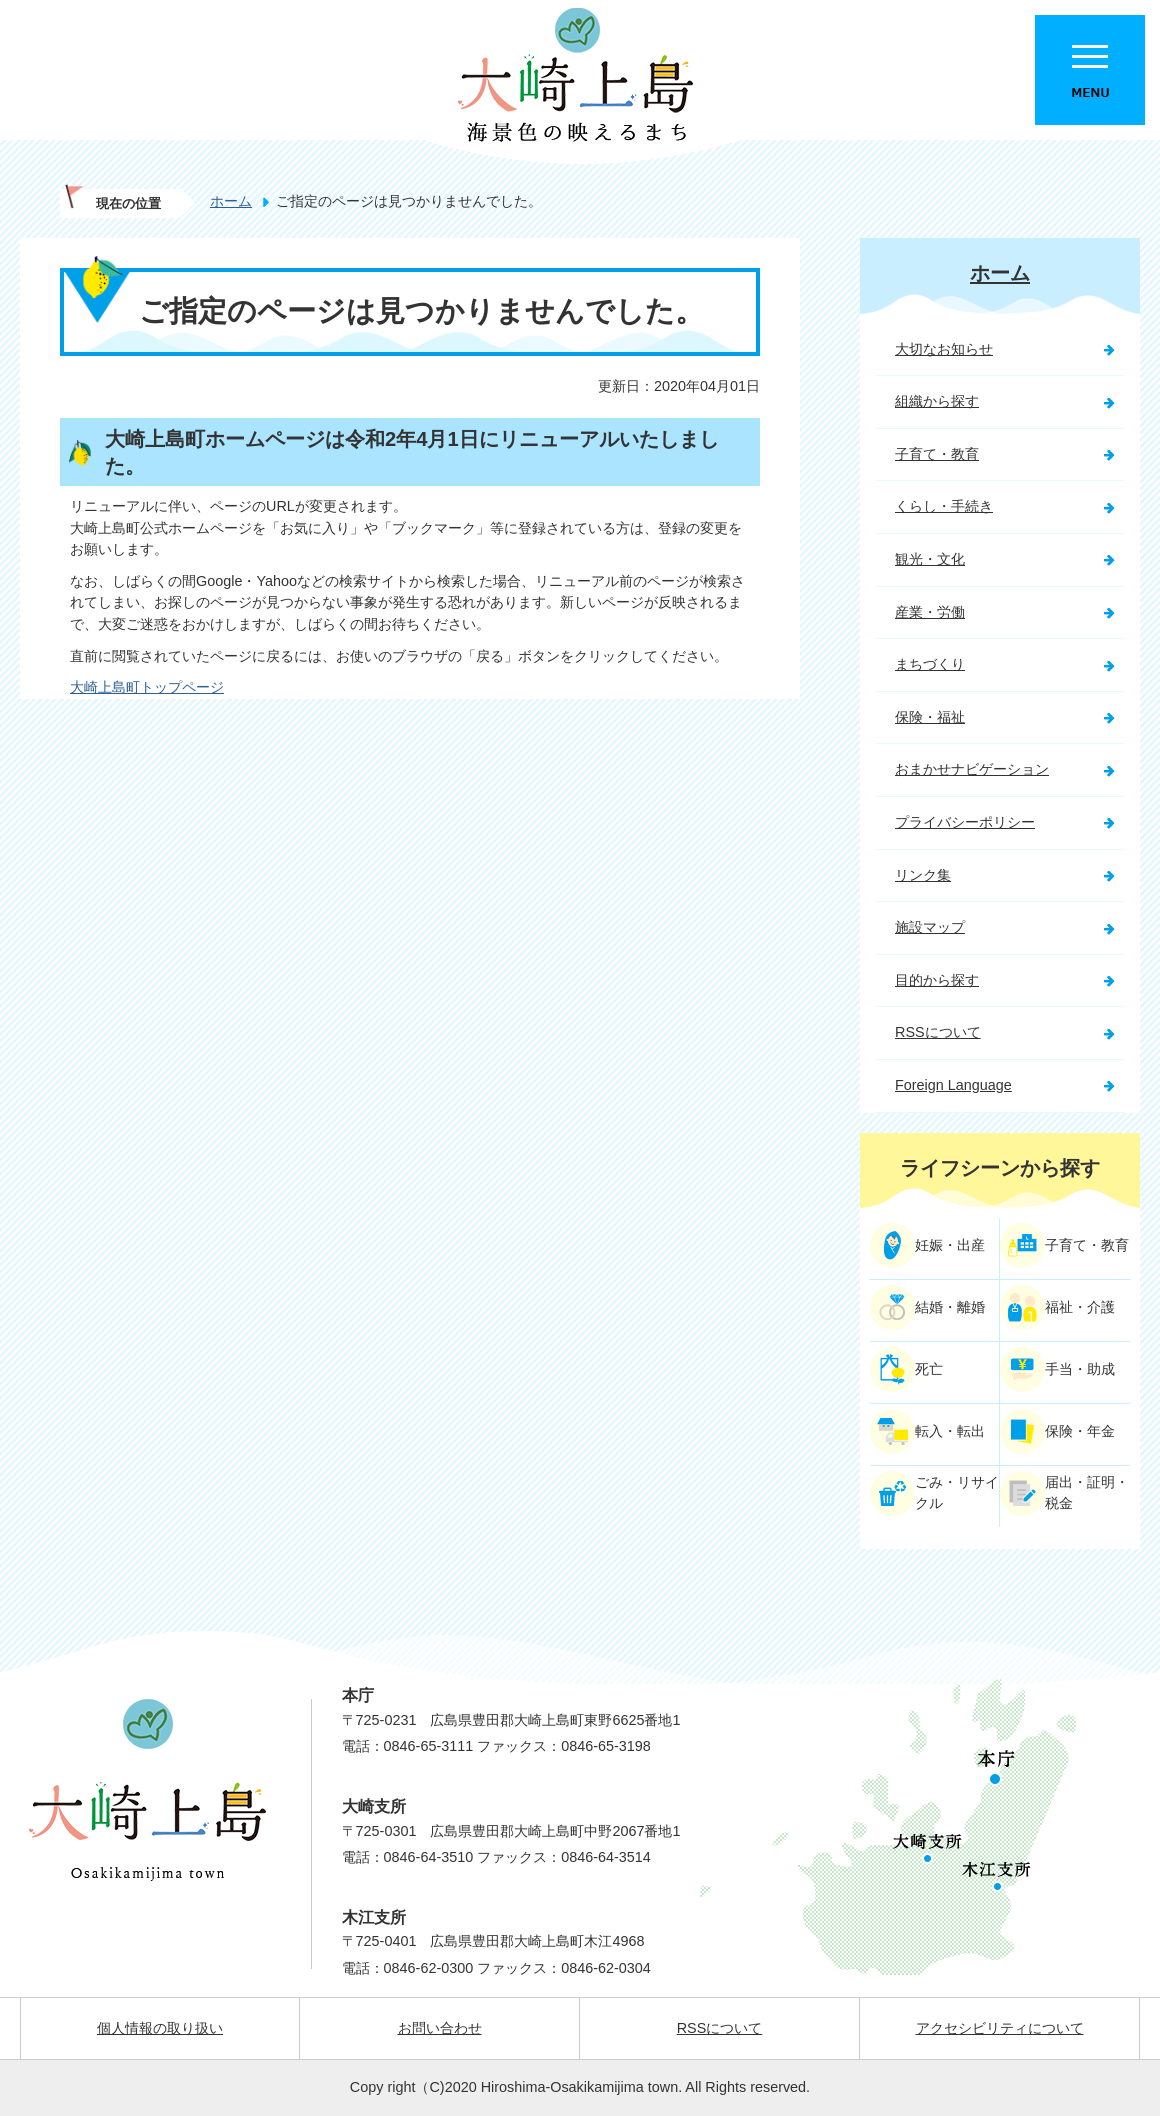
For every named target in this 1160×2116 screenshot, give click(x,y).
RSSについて (938, 1032)
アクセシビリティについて (1000, 2028)
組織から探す (937, 401)
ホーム (231, 201)
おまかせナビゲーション (972, 769)
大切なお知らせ (944, 349)
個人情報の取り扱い (160, 2028)
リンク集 (923, 875)
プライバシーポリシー (965, 822)
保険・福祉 (930, 717)
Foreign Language (953, 1085)
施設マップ (930, 927)
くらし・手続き (944, 506)
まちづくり (930, 664)
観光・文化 (930, 559)
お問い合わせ (440, 2028)
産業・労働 (930, 612)
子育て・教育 (937, 454)
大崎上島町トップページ (147, 687)
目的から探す (937, 980)
